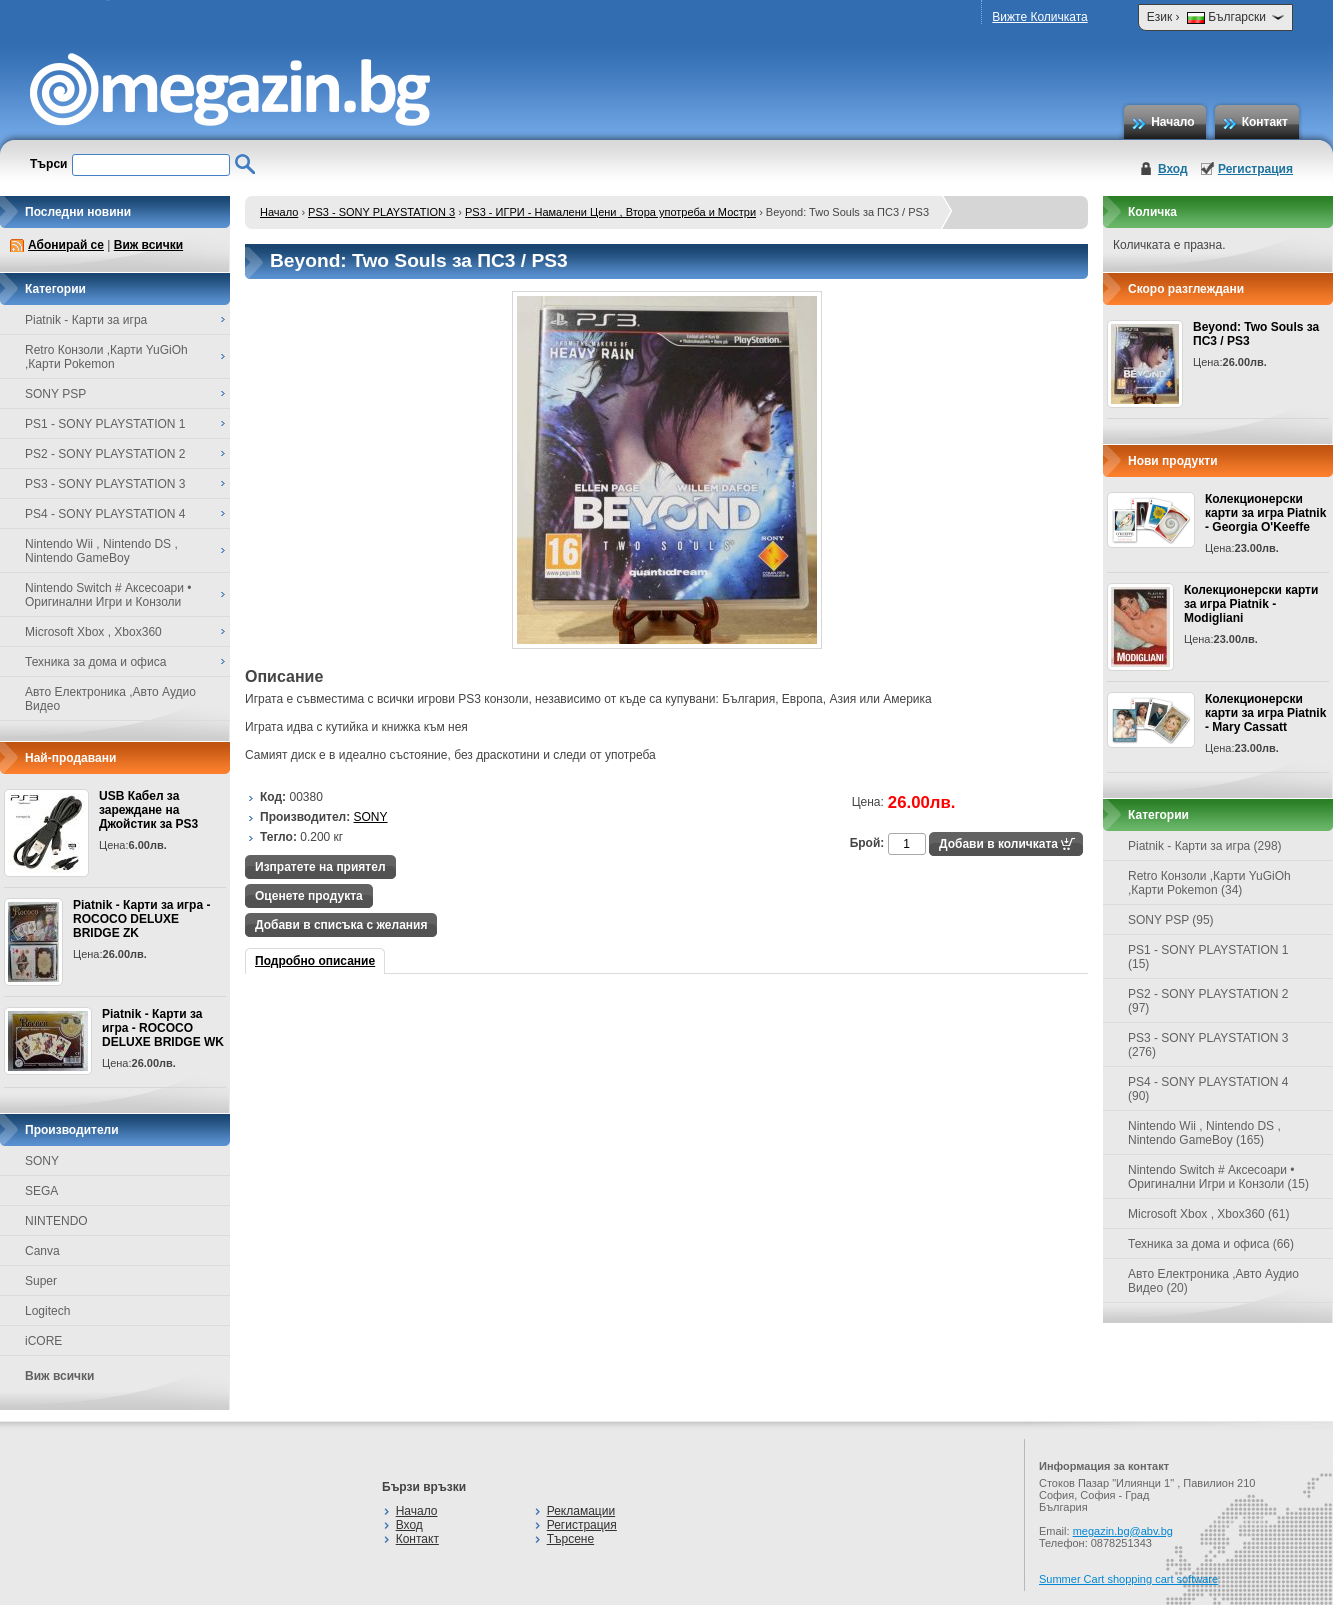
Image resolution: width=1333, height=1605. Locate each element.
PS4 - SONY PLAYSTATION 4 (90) (1208, 1089)
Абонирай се (66, 245)
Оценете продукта (309, 896)
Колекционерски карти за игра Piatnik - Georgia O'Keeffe (1265, 513)
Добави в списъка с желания (341, 925)
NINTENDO (56, 1221)
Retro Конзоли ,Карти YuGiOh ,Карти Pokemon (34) (1209, 883)
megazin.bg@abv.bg (1123, 1531)
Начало (1172, 122)
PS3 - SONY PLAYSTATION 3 (381, 212)
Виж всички (148, 245)
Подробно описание (315, 961)
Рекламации (581, 1511)
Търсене (570, 1539)
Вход (1173, 169)
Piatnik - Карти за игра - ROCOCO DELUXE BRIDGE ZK (141, 919)
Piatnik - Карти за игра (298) (1205, 846)
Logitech (47, 1311)
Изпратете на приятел (320, 867)
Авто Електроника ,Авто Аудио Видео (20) (1213, 1281)
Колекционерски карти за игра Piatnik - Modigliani (1251, 604)
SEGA (41, 1191)
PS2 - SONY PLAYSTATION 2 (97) (1208, 1001)
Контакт (1265, 122)
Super (41, 1281)
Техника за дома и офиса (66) (1211, 1244)
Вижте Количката (1039, 17)
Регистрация (1255, 169)
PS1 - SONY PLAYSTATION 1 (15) (1208, 957)
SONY (42, 1161)
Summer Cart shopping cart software (1128, 1579)
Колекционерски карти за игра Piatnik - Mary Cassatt (1265, 713)
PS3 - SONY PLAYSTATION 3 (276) (1208, 1045)
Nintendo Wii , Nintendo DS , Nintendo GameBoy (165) (1204, 1133)
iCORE (43, 1341)
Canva (42, 1251)
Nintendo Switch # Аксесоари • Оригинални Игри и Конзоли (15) (1218, 1177)
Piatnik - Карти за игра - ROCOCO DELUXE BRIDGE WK (163, 1028)
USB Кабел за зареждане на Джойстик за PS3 (148, 810)
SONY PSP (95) (1171, 920)
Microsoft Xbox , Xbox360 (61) (1208, 1214)
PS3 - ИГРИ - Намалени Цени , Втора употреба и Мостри (610, 212)
